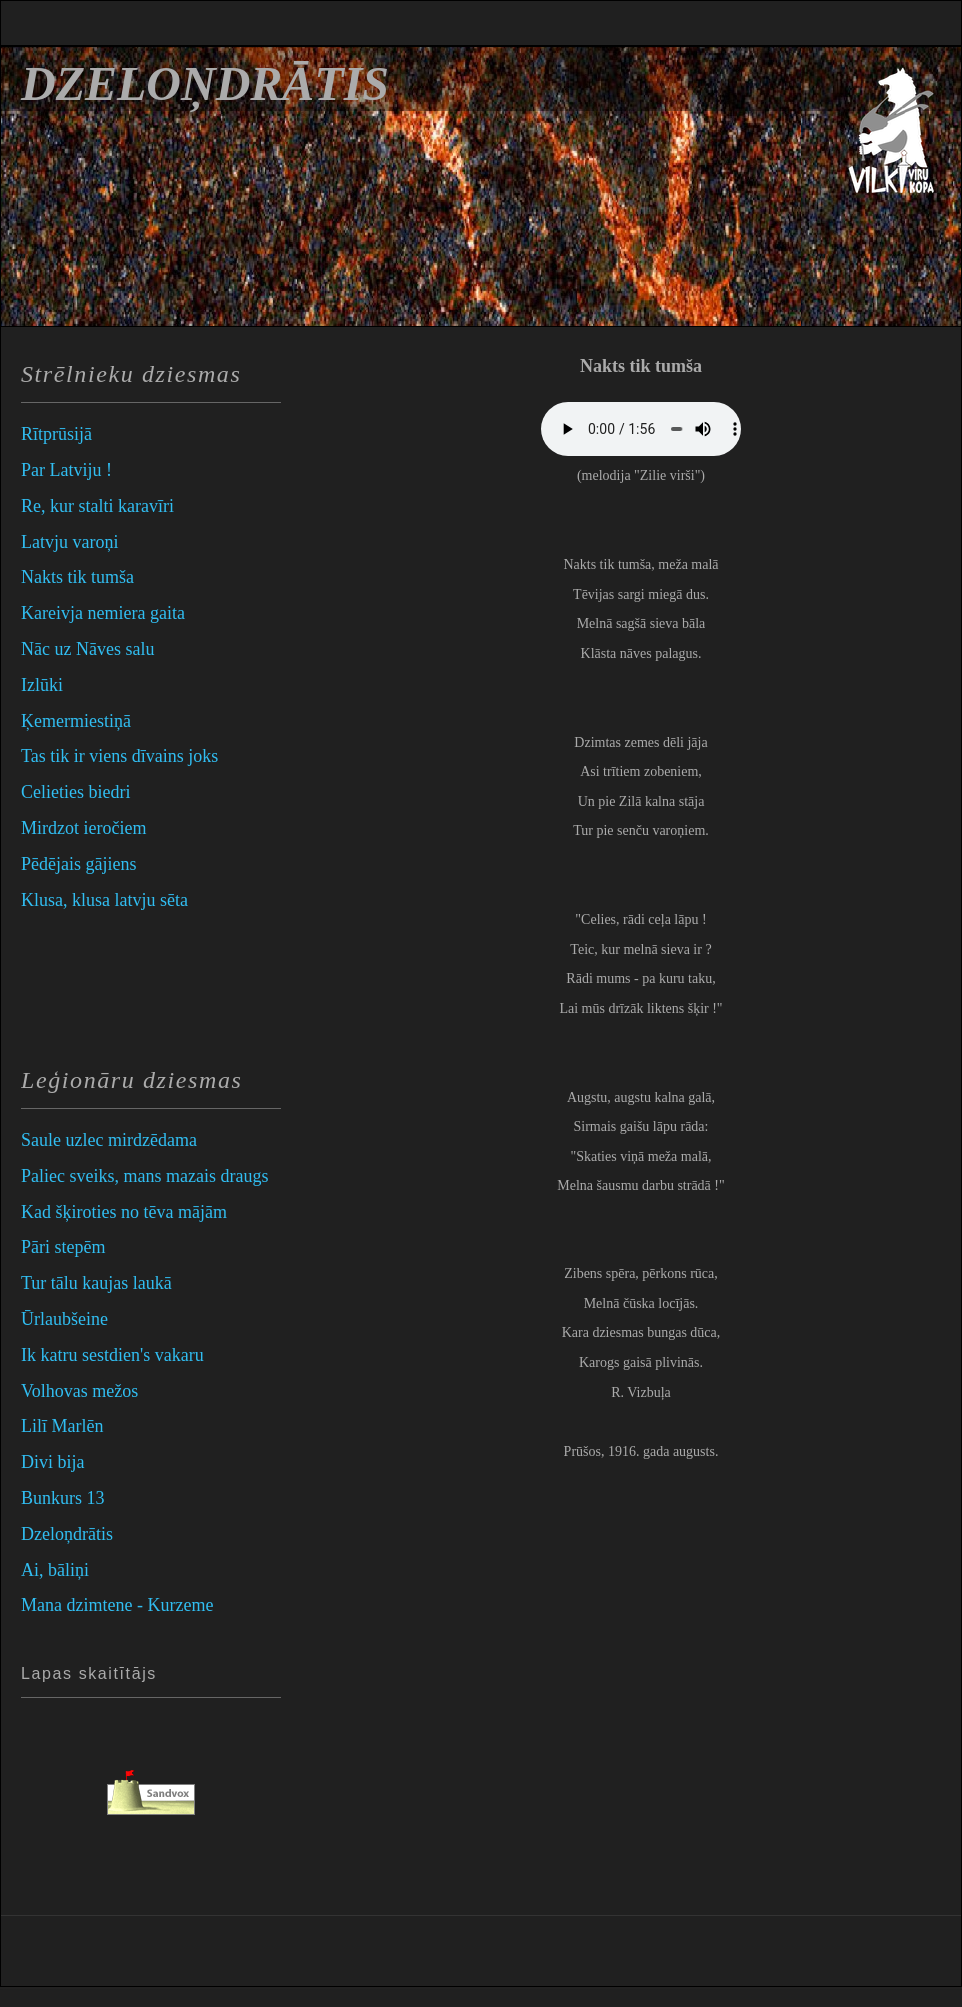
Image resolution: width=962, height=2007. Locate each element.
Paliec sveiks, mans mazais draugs (144, 1176)
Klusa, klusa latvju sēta (104, 900)
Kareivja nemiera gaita (103, 613)
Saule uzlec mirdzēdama (109, 1140)
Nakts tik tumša (77, 577)
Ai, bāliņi (55, 1570)
